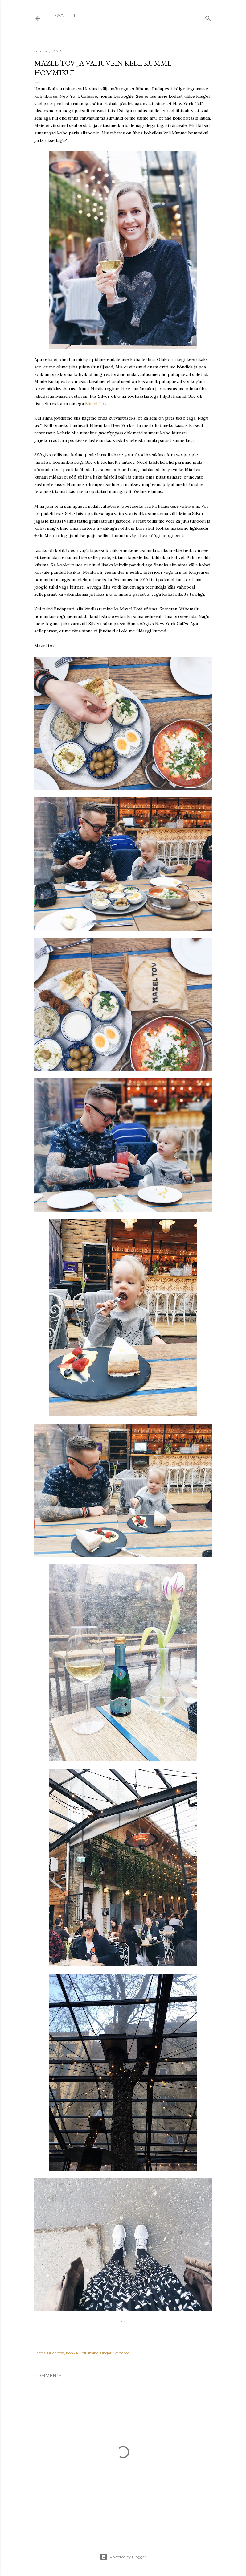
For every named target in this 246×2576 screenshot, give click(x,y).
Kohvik (72, 2353)
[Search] (208, 17)
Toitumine (89, 2353)
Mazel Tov (95, 403)
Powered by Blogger (123, 2557)
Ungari (106, 2353)
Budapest (55, 2353)
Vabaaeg (122, 2353)
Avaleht (65, 15)
